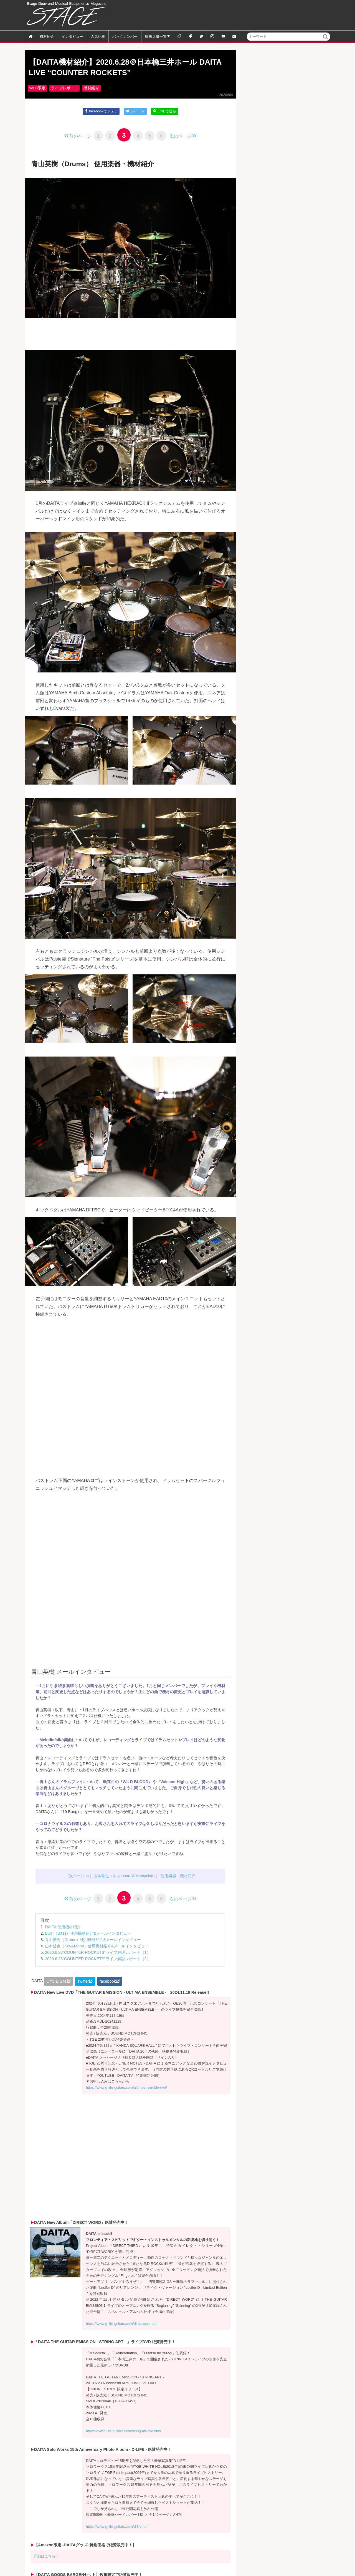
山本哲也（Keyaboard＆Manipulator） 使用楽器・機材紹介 (144, 1877)
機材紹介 (47, 36)
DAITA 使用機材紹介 (63, 1929)
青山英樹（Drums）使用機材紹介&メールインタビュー (93, 1942)
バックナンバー (125, 36)
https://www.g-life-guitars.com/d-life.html (117, 2529)
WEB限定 (37, 88)
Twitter (83, 1983)
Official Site (57, 1983)
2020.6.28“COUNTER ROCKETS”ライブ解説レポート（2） (97, 1961)
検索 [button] (326, 40)
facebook (108, 1983)
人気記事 (98, 36)
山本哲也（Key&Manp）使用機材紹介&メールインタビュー (97, 1948)
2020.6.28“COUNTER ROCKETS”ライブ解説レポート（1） (97, 1954)
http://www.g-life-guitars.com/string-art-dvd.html (123, 2433)
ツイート (135, 111)
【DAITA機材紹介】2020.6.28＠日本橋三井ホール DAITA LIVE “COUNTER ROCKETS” (125, 67)
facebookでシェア (101, 111)
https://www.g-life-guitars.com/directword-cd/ (121, 2326)
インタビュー (72, 36)
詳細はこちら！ (46, 2558)
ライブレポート (64, 88)
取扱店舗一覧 (156, 36)
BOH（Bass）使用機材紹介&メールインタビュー (88, 1935)
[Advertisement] (229, 15)
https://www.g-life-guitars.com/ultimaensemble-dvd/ (126, 2090)
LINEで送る (164, 111)
